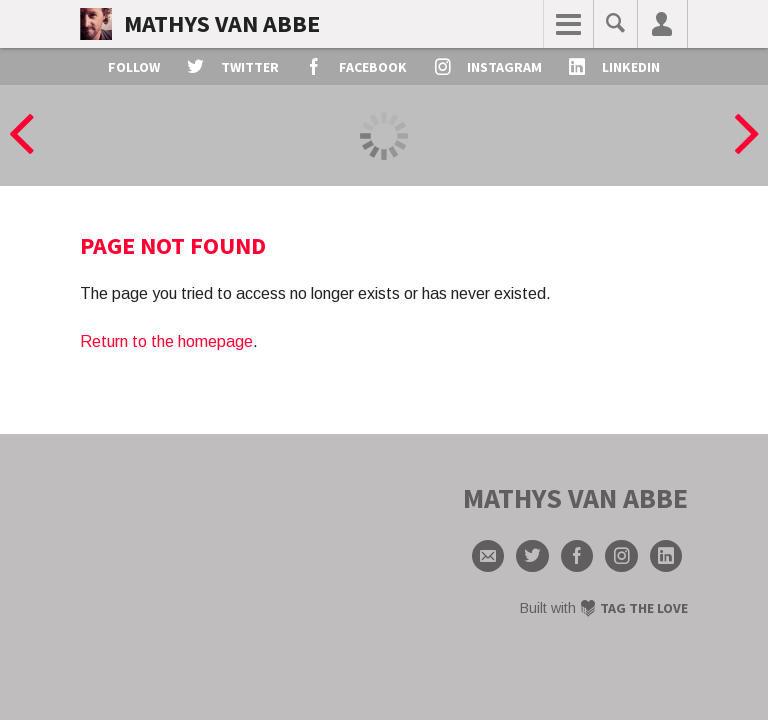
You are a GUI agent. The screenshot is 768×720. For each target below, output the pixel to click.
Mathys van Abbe (222, 23)
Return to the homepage (166, 341)
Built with (604, 608)
